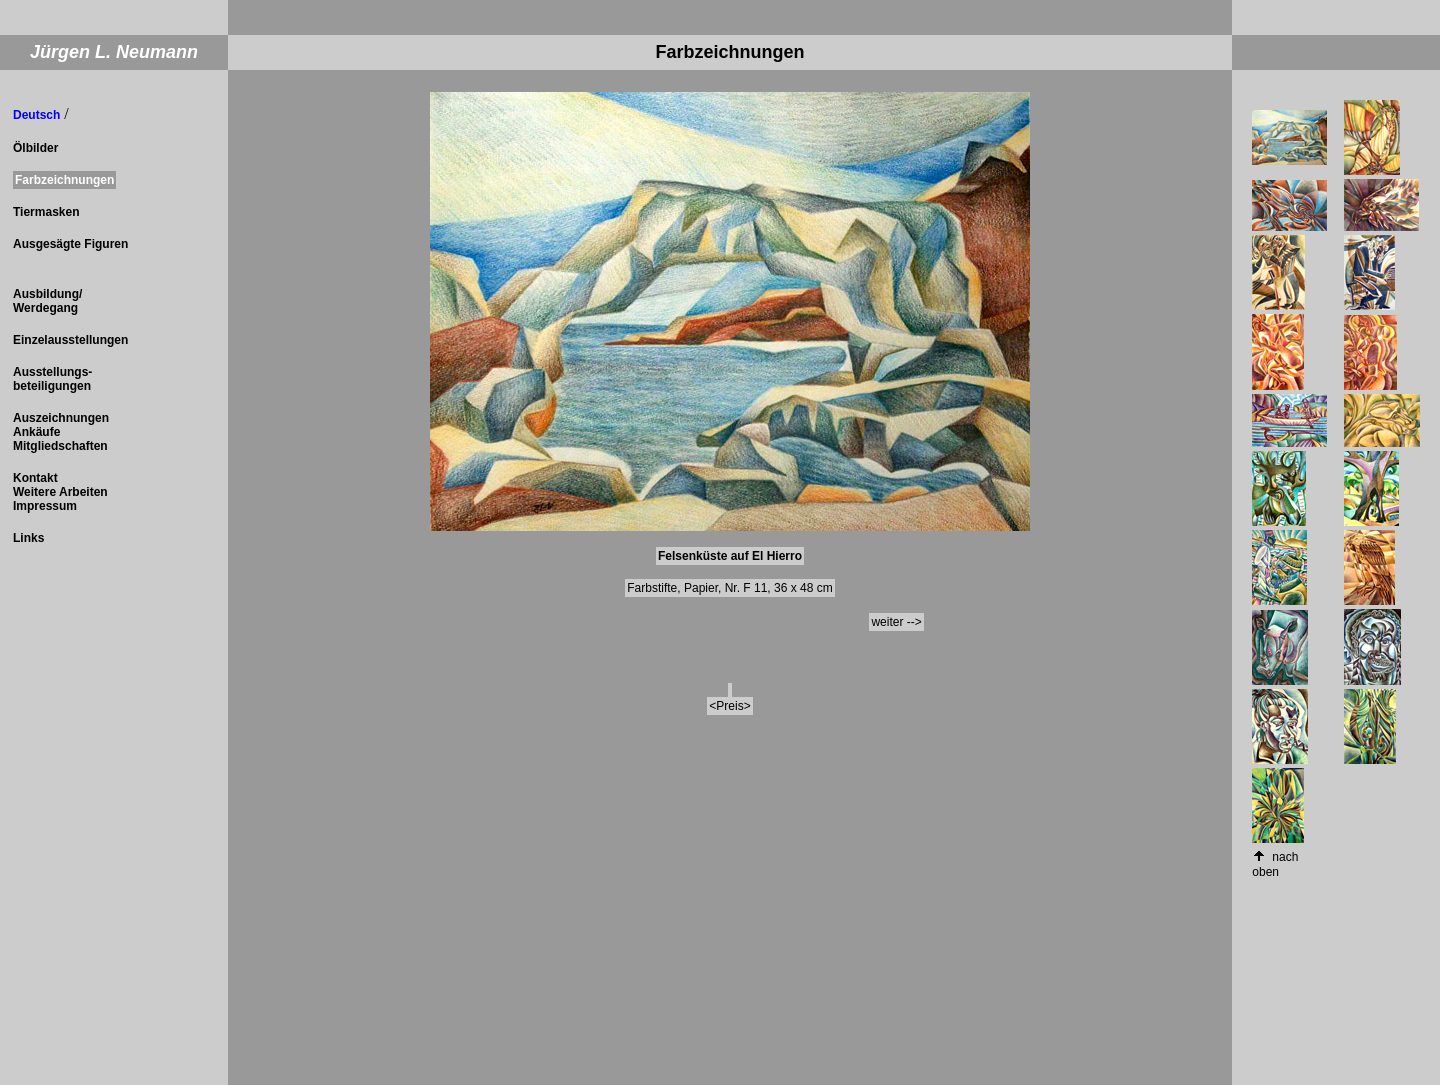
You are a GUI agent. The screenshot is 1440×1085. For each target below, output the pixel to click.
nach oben (1275, 864)
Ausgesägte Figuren (70, 244)
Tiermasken (46, 212)
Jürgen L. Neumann (114, 52)
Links (28, 538)
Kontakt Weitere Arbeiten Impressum (60, 492)
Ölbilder (35, 148)
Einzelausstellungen (70, 340)
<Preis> (729, 706)
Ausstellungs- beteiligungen (52, 379)
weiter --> (896, 622)
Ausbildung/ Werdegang (47, 301)
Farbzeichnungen (64, 180)
